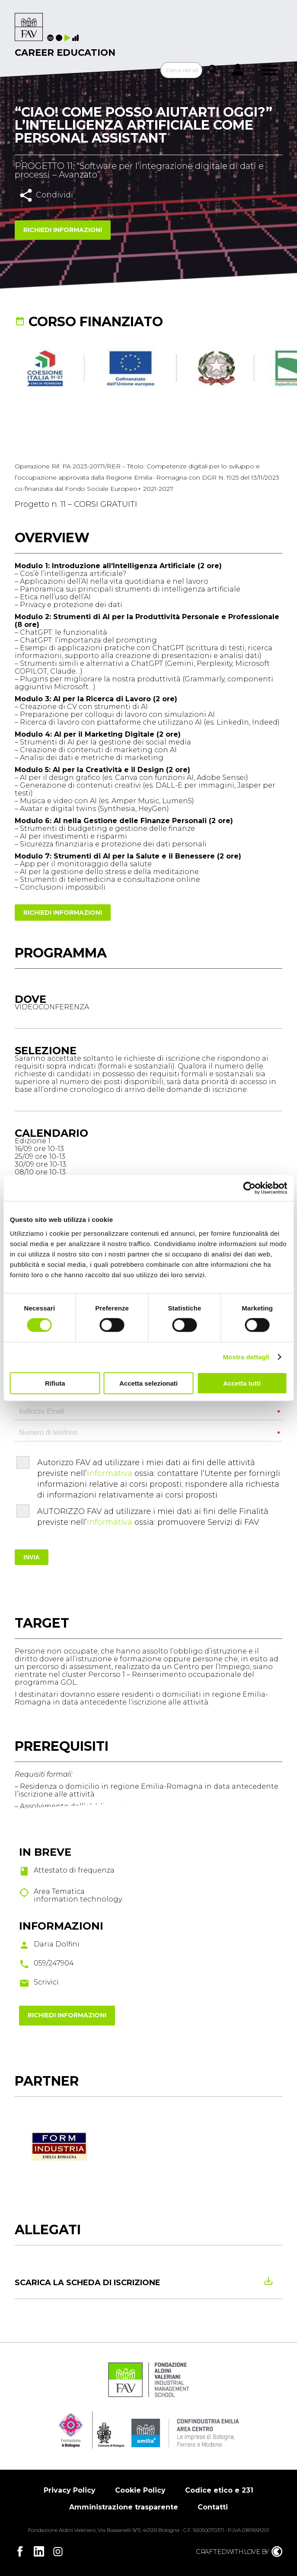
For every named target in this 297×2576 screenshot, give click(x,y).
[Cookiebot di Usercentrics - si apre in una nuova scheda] (249, 1188)
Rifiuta (55, 1383)
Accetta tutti (242, 1383)
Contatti (213, 2507)
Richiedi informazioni (62, 230)
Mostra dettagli (246, 1357)
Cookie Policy (140, 2490)
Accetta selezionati (148, 1383)
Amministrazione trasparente (123, 2507)
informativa (109, 1473)
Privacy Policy (70, 2490)
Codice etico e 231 (219, 2490)
